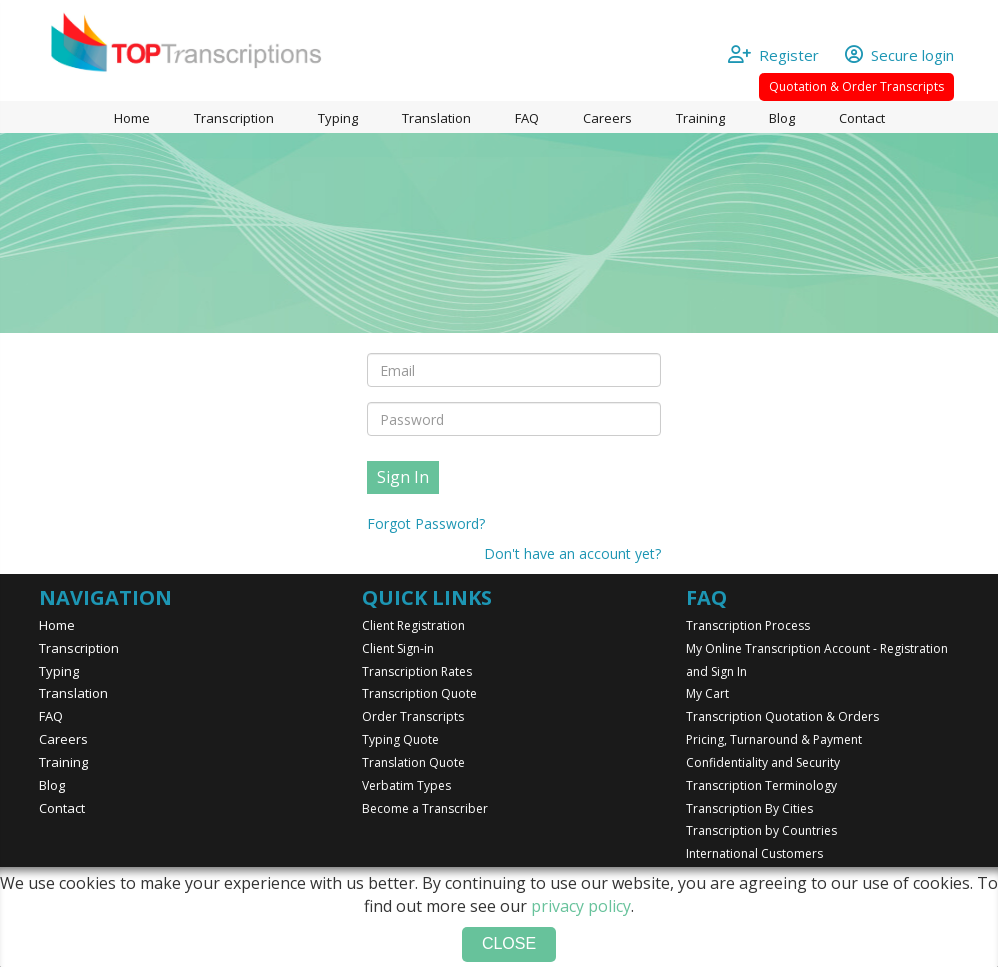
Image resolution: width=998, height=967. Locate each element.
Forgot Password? (426, 523)
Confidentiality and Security (763, 762)
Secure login (899, 55)
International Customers (754, 853)
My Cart (707, 693)
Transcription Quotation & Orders (782, 716)
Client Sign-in (398, 648)
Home (132, 118)
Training (700, 118)
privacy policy (581, 906)
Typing (338, 118)
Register (783, 55)
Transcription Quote (419, 693)
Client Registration (413, 625)
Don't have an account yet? (572, 553)
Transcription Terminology (761, 785)
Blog (782, 118)
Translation (436, 118)
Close (509, 943)
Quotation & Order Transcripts (856, 86)
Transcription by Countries (761, 830)
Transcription (234, 118)
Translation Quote (413, 762)
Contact (862, 118)
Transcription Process (748, 625)
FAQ (527, 118)
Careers (607, 118)
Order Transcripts (413, 716)
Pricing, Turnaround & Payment (774, 739)
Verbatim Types (406, 785)
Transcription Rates (417, 671)
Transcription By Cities (749, 808)
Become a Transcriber (425, 808)
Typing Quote (400, 739)
